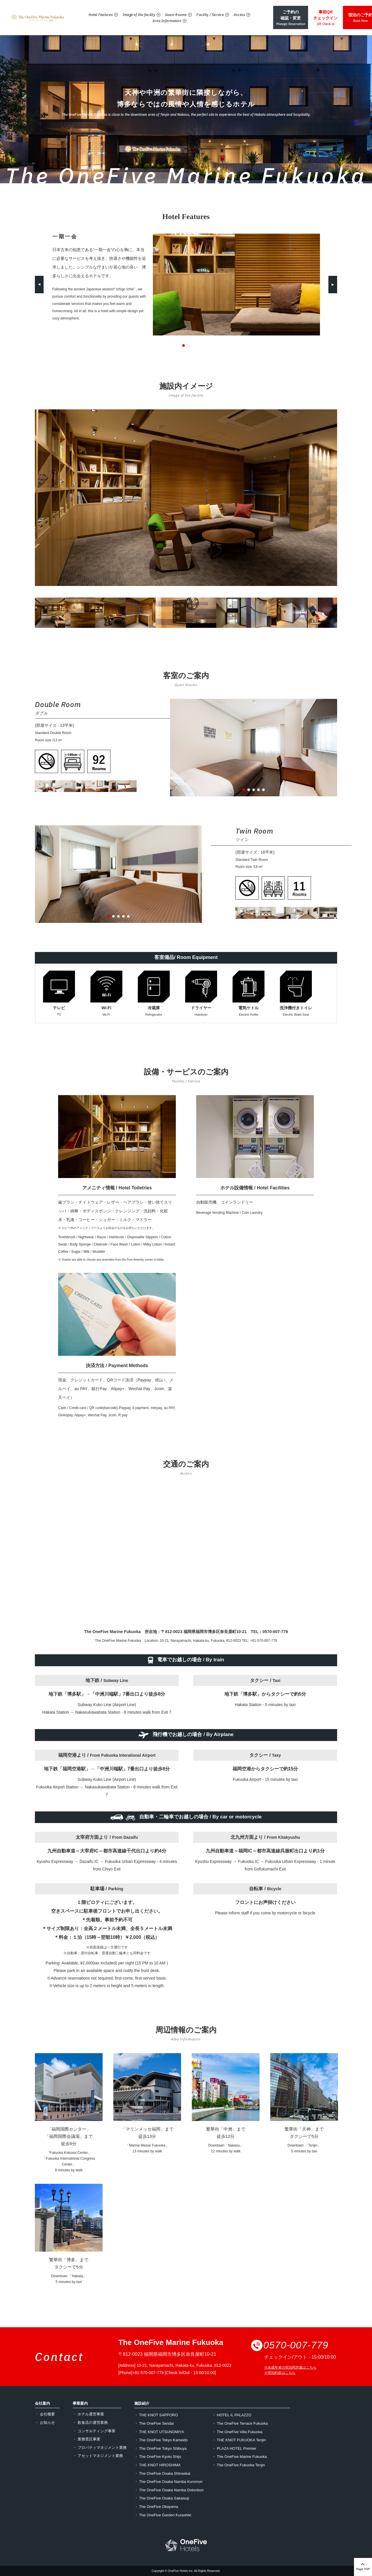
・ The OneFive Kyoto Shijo (157, 2456)
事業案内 (80, 2403)
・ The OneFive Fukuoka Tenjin (238, 2465)
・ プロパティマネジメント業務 (100, 2447)
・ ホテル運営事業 (88, 2414)
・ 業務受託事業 (86, 2439)
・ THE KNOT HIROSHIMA (157, 2465)
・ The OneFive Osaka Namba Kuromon (168, 2481)
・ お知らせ (45, 2422)
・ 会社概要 (45, 2414)
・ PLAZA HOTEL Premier (234, 2448)
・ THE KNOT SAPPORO (156, 2415)
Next (332, 284)
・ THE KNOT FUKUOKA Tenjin (239, 2440)
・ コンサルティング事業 (94, 2431)
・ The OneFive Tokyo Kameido (161, 2440)
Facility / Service (204, 9)
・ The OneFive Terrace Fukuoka (240, 2423)
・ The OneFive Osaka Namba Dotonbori (168, 2490)
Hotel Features (95, 9)
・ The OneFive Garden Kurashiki (162, 2515)
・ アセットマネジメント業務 (98, 2456)
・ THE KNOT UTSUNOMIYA (159, 2432)
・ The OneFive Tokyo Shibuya (160, 2448)
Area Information (161, 15)
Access (233, 9)
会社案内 (42, 2403)
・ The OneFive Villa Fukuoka (237, 2432)
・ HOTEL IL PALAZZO (231, 2415)
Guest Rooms (170, 9)
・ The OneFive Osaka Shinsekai (162, 2473)
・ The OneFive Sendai (154, 2423)
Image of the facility (133, 9)
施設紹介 (141, 2403)
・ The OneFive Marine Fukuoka (239, 2456)
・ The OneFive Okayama (156, 2506)
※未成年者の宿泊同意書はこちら (290, 2367)
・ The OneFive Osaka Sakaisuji (161, 2498)
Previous (39, 284)
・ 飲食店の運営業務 (90, 2422)
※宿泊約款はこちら (280, 2373)
